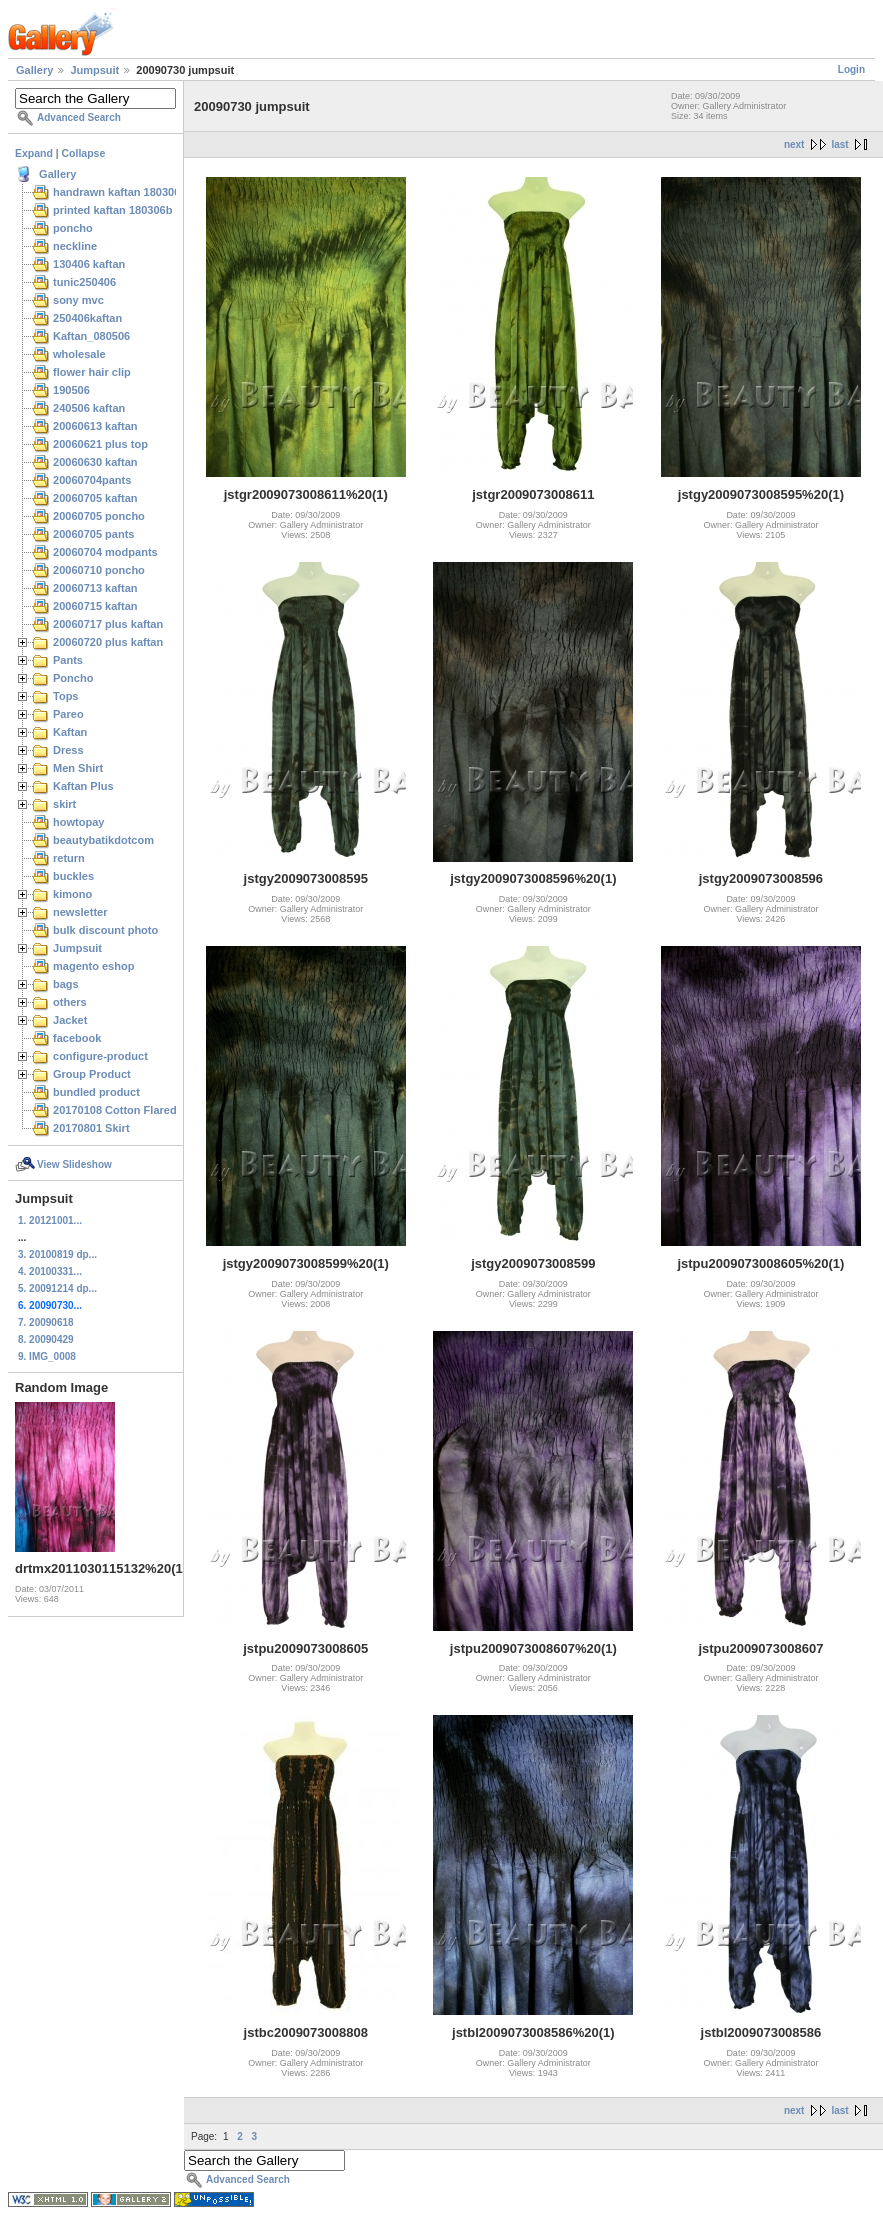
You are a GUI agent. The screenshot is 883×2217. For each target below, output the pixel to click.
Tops (66, 696)
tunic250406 (84, 282)
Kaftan (70, 732)
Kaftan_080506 (91, 336)
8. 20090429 (46, 1339)
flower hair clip (92, 372)
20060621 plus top (100, 444)
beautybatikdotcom (103, 840)
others (70, 1002)
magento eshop (93, 966)
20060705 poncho (99, 516)
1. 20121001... (50, 1220)
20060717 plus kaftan (108, 624)
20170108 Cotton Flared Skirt (128, 1110)
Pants (68, 660)
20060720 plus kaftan (108, 642)
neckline (75, 246)
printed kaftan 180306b (112, 210)
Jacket (70, 1020)
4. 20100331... (50, 1271)
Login (851, 69)
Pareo (68, 714)
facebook (77, 1038)
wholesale (79, 354)
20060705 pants (93, 534)
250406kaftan (87, 318)
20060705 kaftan (95, 498)
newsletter (80, 912)
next (794, 144)
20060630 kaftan (95, 462)
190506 (71, 390)
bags (66, 984)
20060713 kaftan (95, 588)
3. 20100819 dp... (57, 1254)
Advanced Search (79, 117)
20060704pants (92, 480)
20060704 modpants (105, 552)
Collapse (84, 153)
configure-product (100, 1056)
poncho (73, 228)
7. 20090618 (46, 1322)
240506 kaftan (89, 408)
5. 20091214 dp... (57, 1288)
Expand (34, 153)
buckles (73, 876)
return (69, 858)
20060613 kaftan (95, 426)
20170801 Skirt (91, 1128)
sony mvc (78, 300)
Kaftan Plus (83, 786)
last (839, 144)
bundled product (96, 1092)
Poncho (73, 678)
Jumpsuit (94, 70)
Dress (68, 750)
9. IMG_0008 (47, 1356)
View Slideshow (74, 1164)
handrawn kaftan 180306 (116, 192)
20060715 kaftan (95, 606)
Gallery (34, 70)
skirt (64, 804)
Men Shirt (78, 768)
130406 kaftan (89, 264)
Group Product (92, 1074)
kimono (72, 894)
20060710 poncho (99, 570)
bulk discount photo (105, 930)
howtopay (78, 822)
